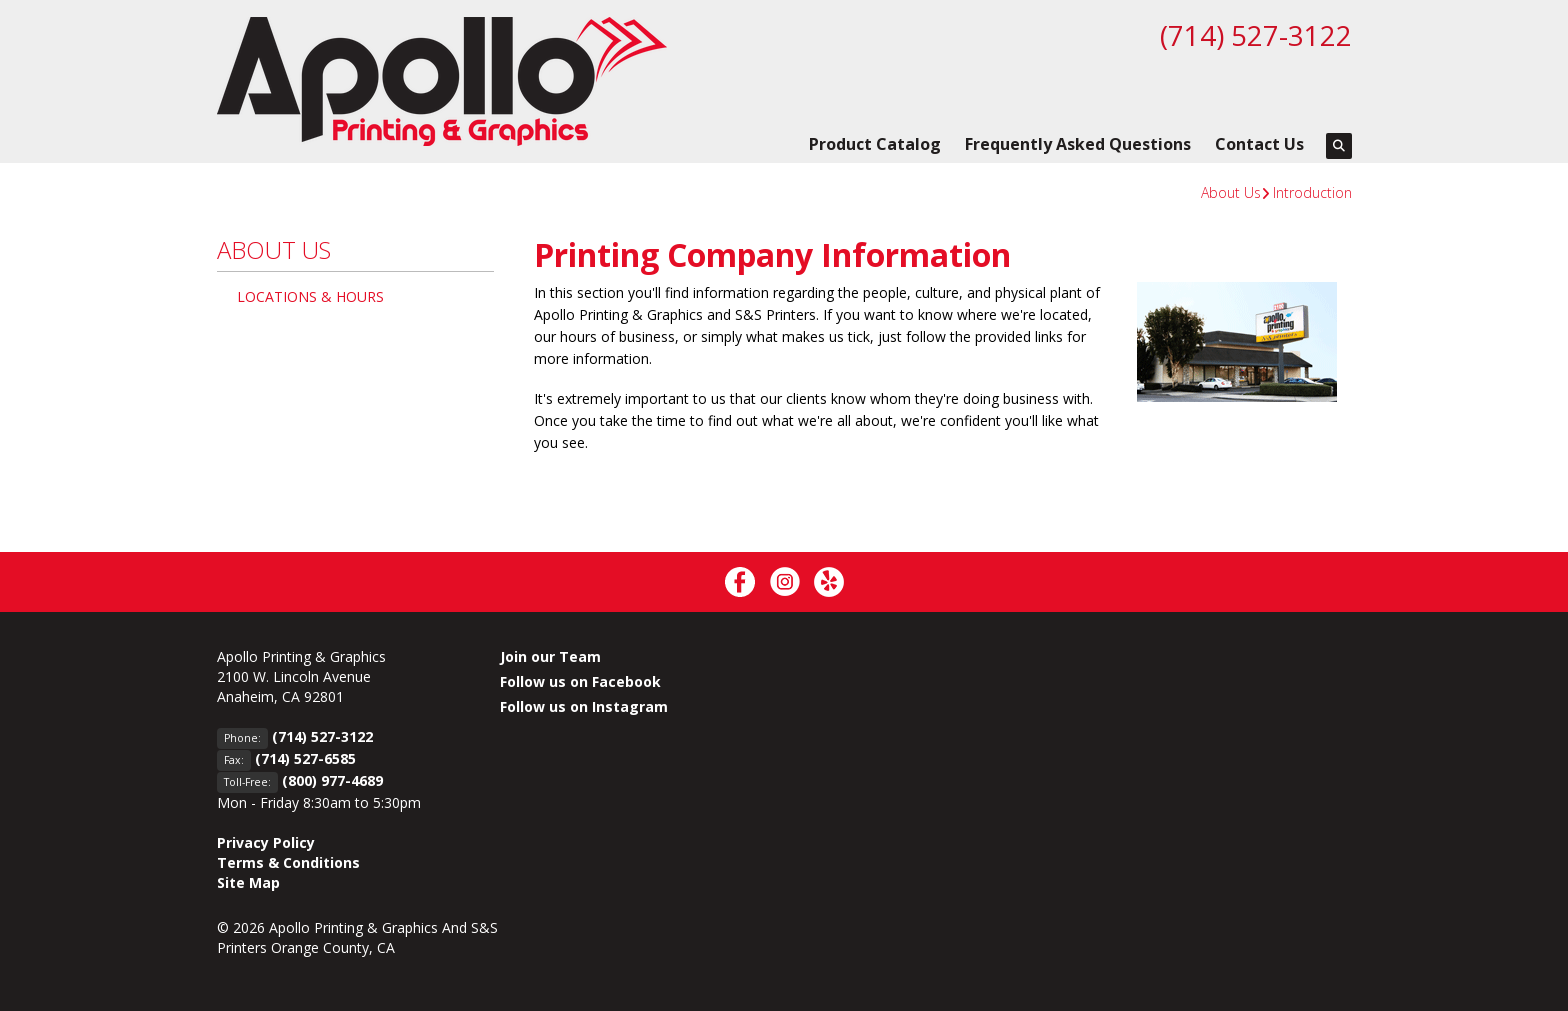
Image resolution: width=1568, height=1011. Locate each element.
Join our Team (550, 656)
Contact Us (1259, 144)
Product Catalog (875, 144)
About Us (1231, 192)
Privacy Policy (266, 842)
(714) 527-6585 (305, 758)
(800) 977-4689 (332, 780)
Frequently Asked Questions (1078, 144)
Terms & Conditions (288, 862)
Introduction (1312, 192)
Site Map (248, 882)
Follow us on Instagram (584, 706)
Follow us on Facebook (580, 681)
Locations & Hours (310, 296)
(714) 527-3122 (1256, 35)
